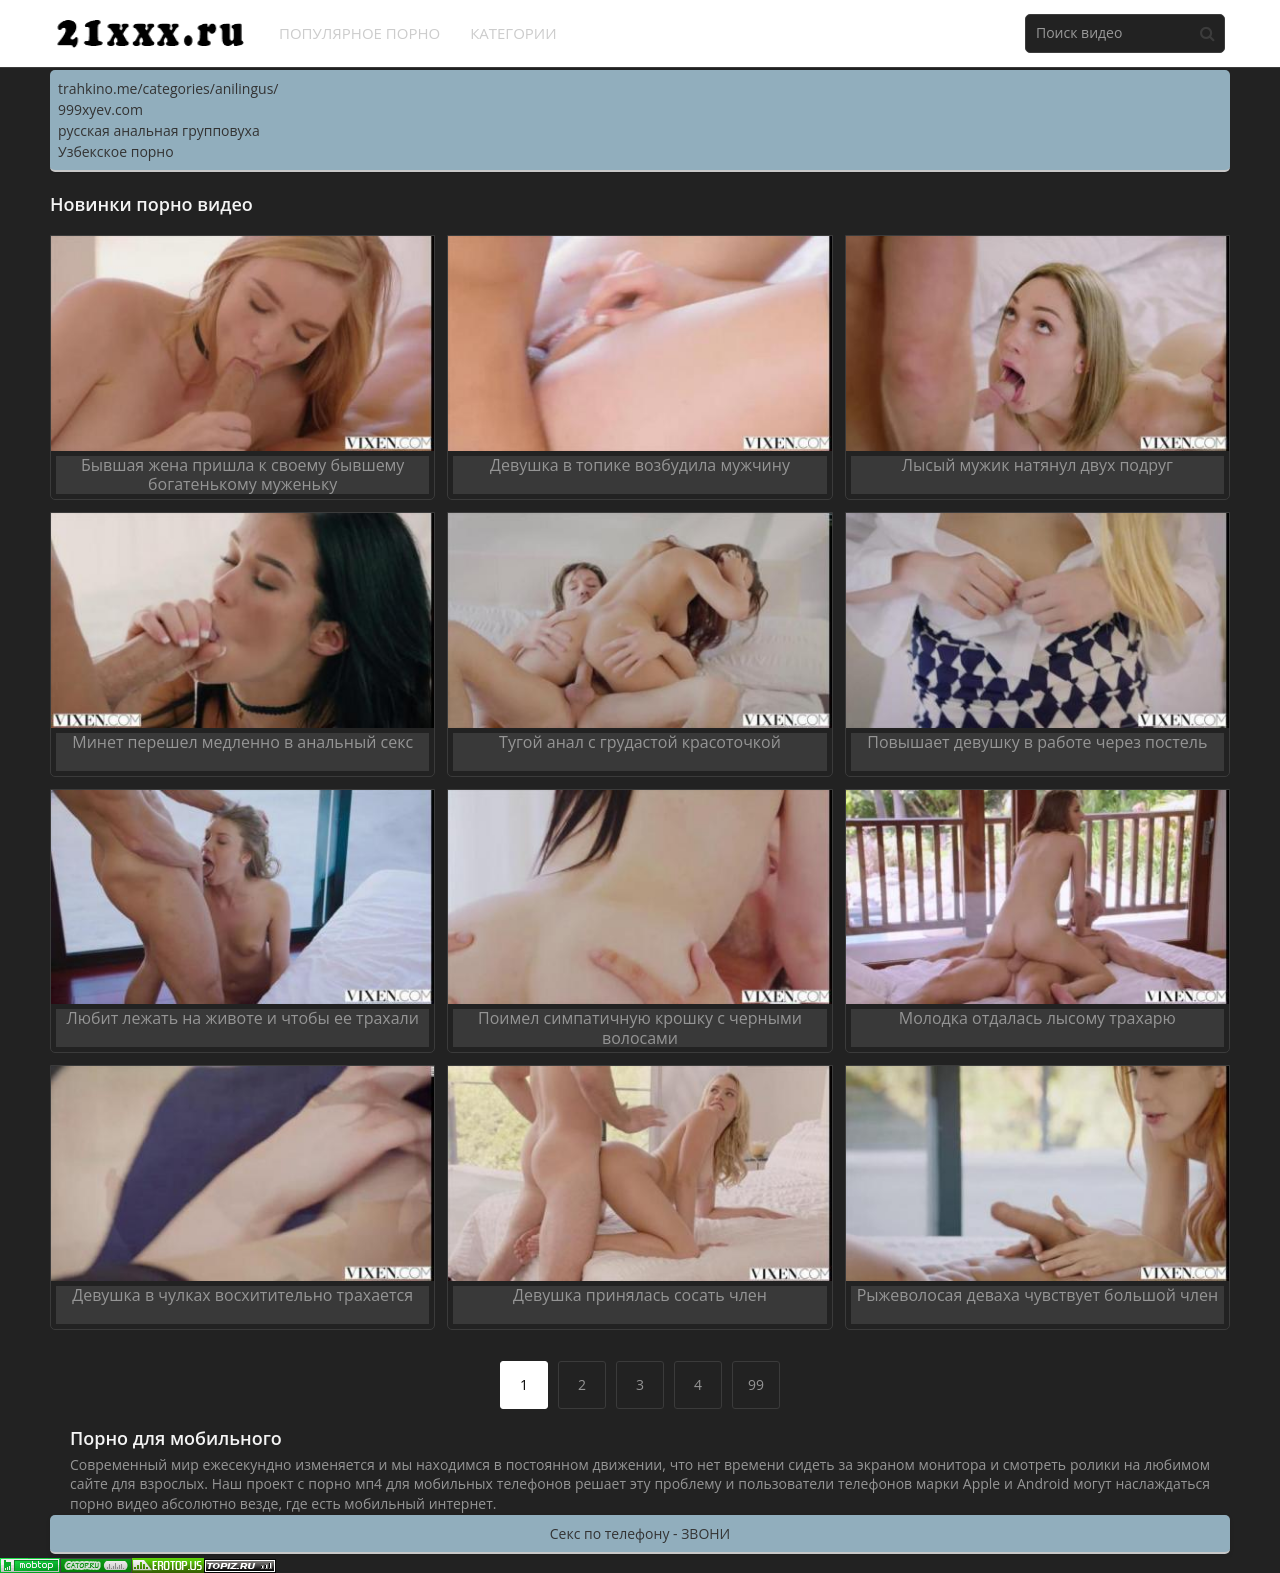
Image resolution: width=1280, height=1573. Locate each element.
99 (756, 1384)
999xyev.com (100, 109)
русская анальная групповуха (159, 130)
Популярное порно (359, 33)
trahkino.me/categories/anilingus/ (168, 88)
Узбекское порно (116, 151)
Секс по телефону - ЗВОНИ (640, 1533)
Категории (513, 33)
